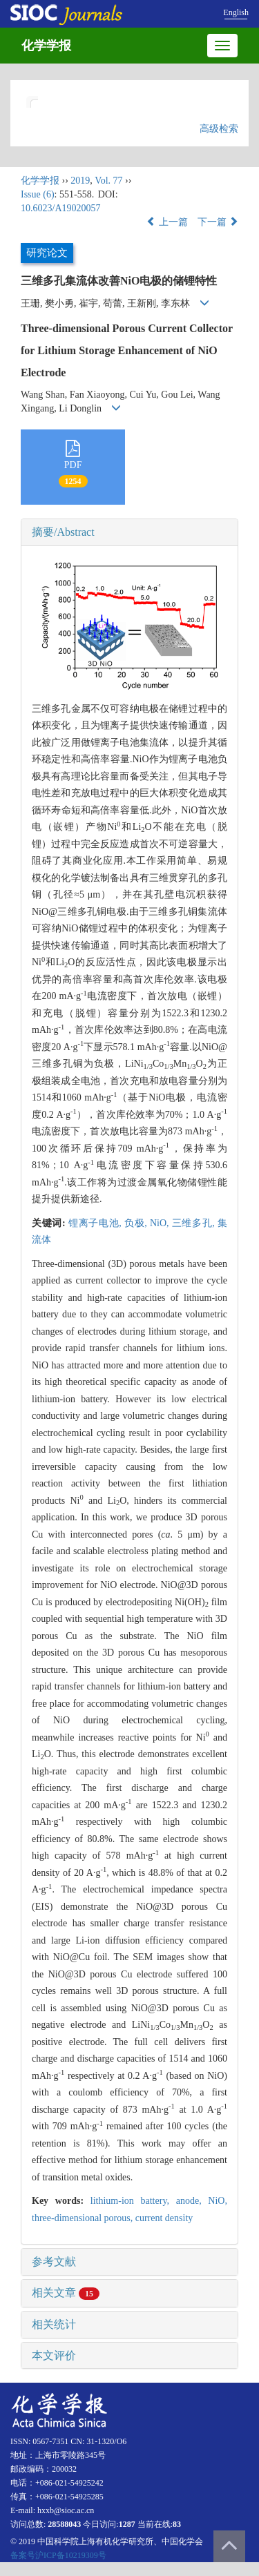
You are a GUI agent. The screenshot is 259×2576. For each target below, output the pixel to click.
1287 (127, 2524)
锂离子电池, (96, 1223)
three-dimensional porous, (83, 2218)
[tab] (129, 532)
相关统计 (54, 2324)
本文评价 (54, 2355)
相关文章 (65, 2292)
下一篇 (218, 222)
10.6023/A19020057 (61, 208)
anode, (192, 2201)
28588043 (64, 2524)
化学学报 (46, 45)
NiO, (161, 1223)
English (236, 12)
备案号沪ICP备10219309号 (58, 2555)
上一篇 (167, 222)
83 (177, 2524)
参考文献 (54, 2261)
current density (164, 2218)
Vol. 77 (108, 180)
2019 (80, 180)
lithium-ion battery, (133, 2201)
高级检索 (219, 129)
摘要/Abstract (63, 532)
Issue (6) (38, 194)
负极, (137, 1223)
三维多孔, (195, 1223)
